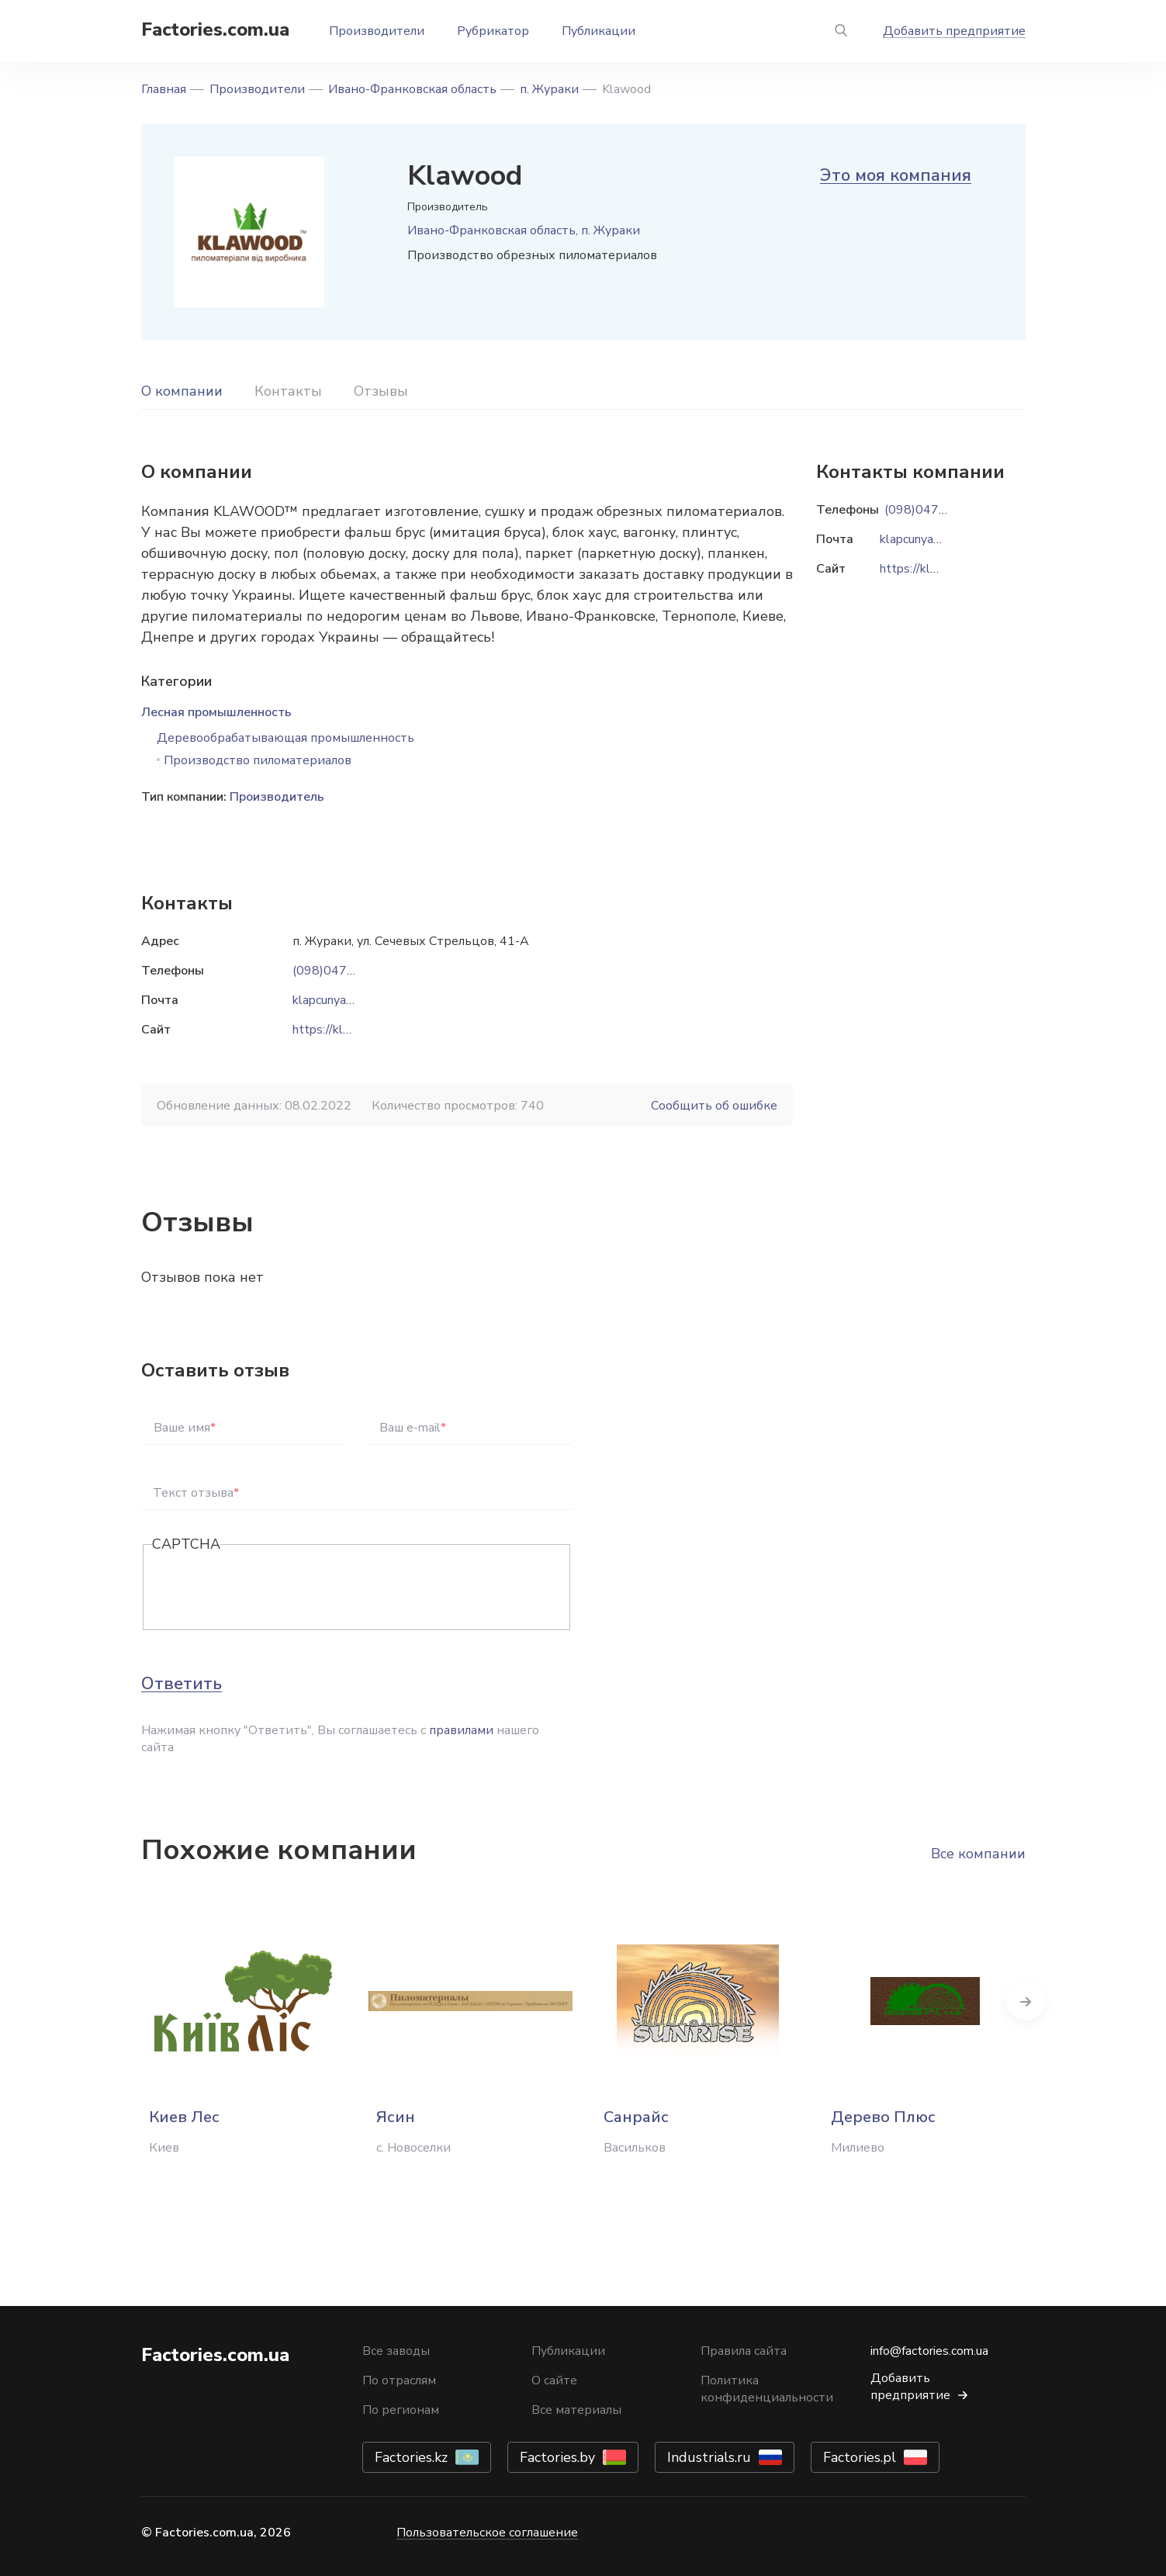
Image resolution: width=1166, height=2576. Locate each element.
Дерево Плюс (883, 2117)
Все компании (978, 1853)
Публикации (598, 31)
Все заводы (396, 2351)
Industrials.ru (709, 2457)
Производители (376, 31)
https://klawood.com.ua (356, 1029)
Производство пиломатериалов (257, 760)
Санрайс (636, 2117)
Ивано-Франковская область (412, 89)
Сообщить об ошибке (714, 1105)
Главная (163, 89)
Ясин (395, 2117)
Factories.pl (859, 2457)
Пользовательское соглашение (487, 2532)
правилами (461, 1730)
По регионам (400, 2409)
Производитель (277, 796)
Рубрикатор (493, 31)
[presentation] (270, 1588)
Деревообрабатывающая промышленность (285, 737)
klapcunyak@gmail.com (355, 1000)
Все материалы (576, 2409)
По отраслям (399, 2380)
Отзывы (381, 391)
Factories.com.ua (215, 29)
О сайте (554, 2380)
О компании (182, 391)
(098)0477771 (335, 970)
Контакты (288, 391)
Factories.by (557, 2457)
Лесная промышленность (216, 712)
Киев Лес (184, 2117)
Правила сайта (744, 2351)
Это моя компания (895, 175)
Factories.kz (411, 2457)
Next (1025, 2001)
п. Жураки (549, 89)
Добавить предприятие (954, 31)
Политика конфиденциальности (767, 2389)
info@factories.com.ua (929, 2351)
